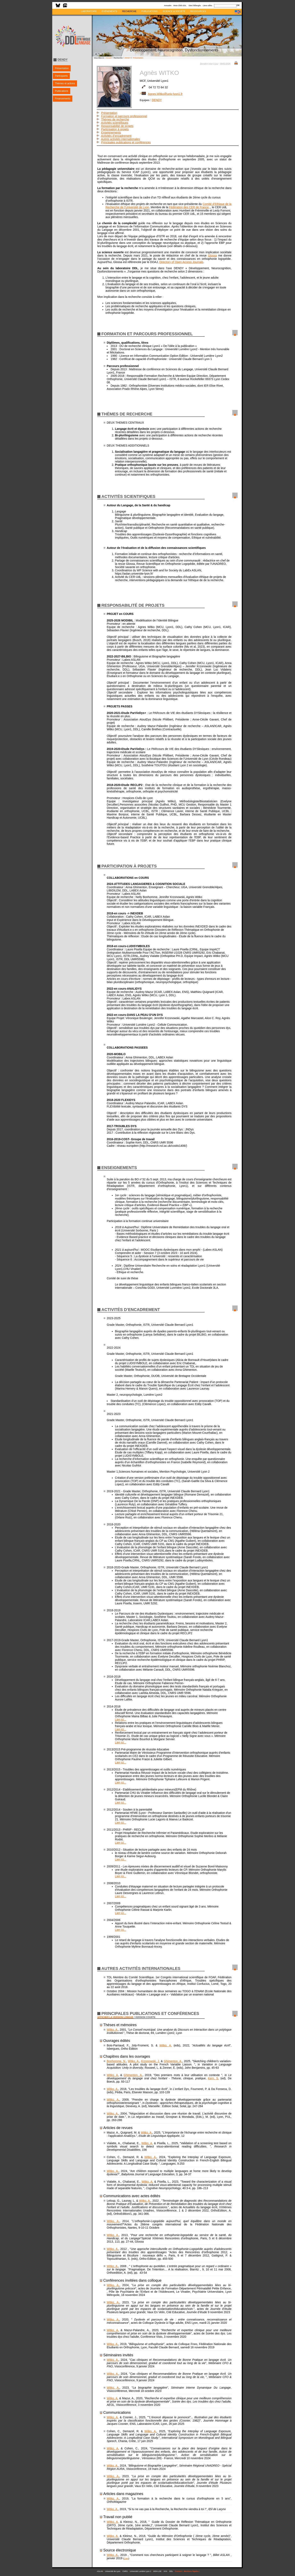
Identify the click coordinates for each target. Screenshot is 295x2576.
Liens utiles (207, 6)
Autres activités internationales (120, 139)
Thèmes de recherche (115, 119)
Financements (62, 98)
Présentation (62, 68)
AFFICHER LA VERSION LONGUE (115, 2017)
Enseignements (111, 132)
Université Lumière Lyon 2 (140, 2571)
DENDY (128, 58)
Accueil (108, 58)
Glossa (212, 255)
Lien (126, 2558)
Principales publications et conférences (126, 142)
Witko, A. (112, 2029)
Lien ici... (120, 1719)
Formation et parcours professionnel (124, 116)
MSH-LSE (157, 2571)
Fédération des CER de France (189, 207)
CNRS (125, 2571)
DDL (171, 2571)
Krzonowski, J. (150, 2061)
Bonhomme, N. (116, 2061)
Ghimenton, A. (173, 2061)
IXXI (165, 2571)
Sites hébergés (194, 6)
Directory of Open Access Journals (181, 262)
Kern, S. (213, 2078)
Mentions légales (191, 2571)
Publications (61, 91)
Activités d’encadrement (116, 135)
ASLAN (100, 2571)
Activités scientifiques (114, 122)
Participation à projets (115, 129)
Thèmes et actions (65, 83)
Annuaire (167, 6)
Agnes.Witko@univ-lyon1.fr (161, 94)
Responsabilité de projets (117, 126)
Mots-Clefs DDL (179, 6)
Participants (61, 75)
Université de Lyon (112, 2571)
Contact (178, 2571)
